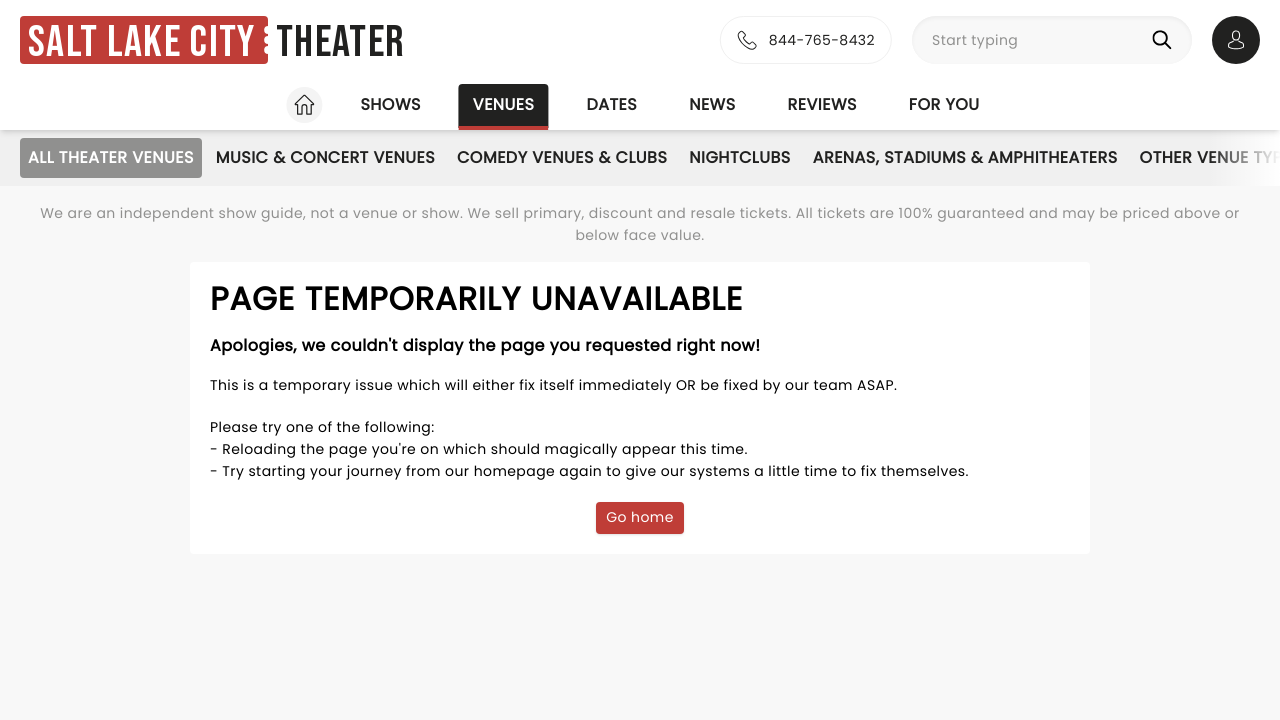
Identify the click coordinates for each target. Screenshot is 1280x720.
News (712, 104)
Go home (640, 517)
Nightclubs (739, 157)
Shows (390, 104)
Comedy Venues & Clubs (562, 157)
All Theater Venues (111, 157)
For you (944, 104)
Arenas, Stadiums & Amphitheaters (965, 157)
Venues (504, 104)
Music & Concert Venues (325, 157)
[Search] (1166, 40)
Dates (611, 104)
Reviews (822, 104)
